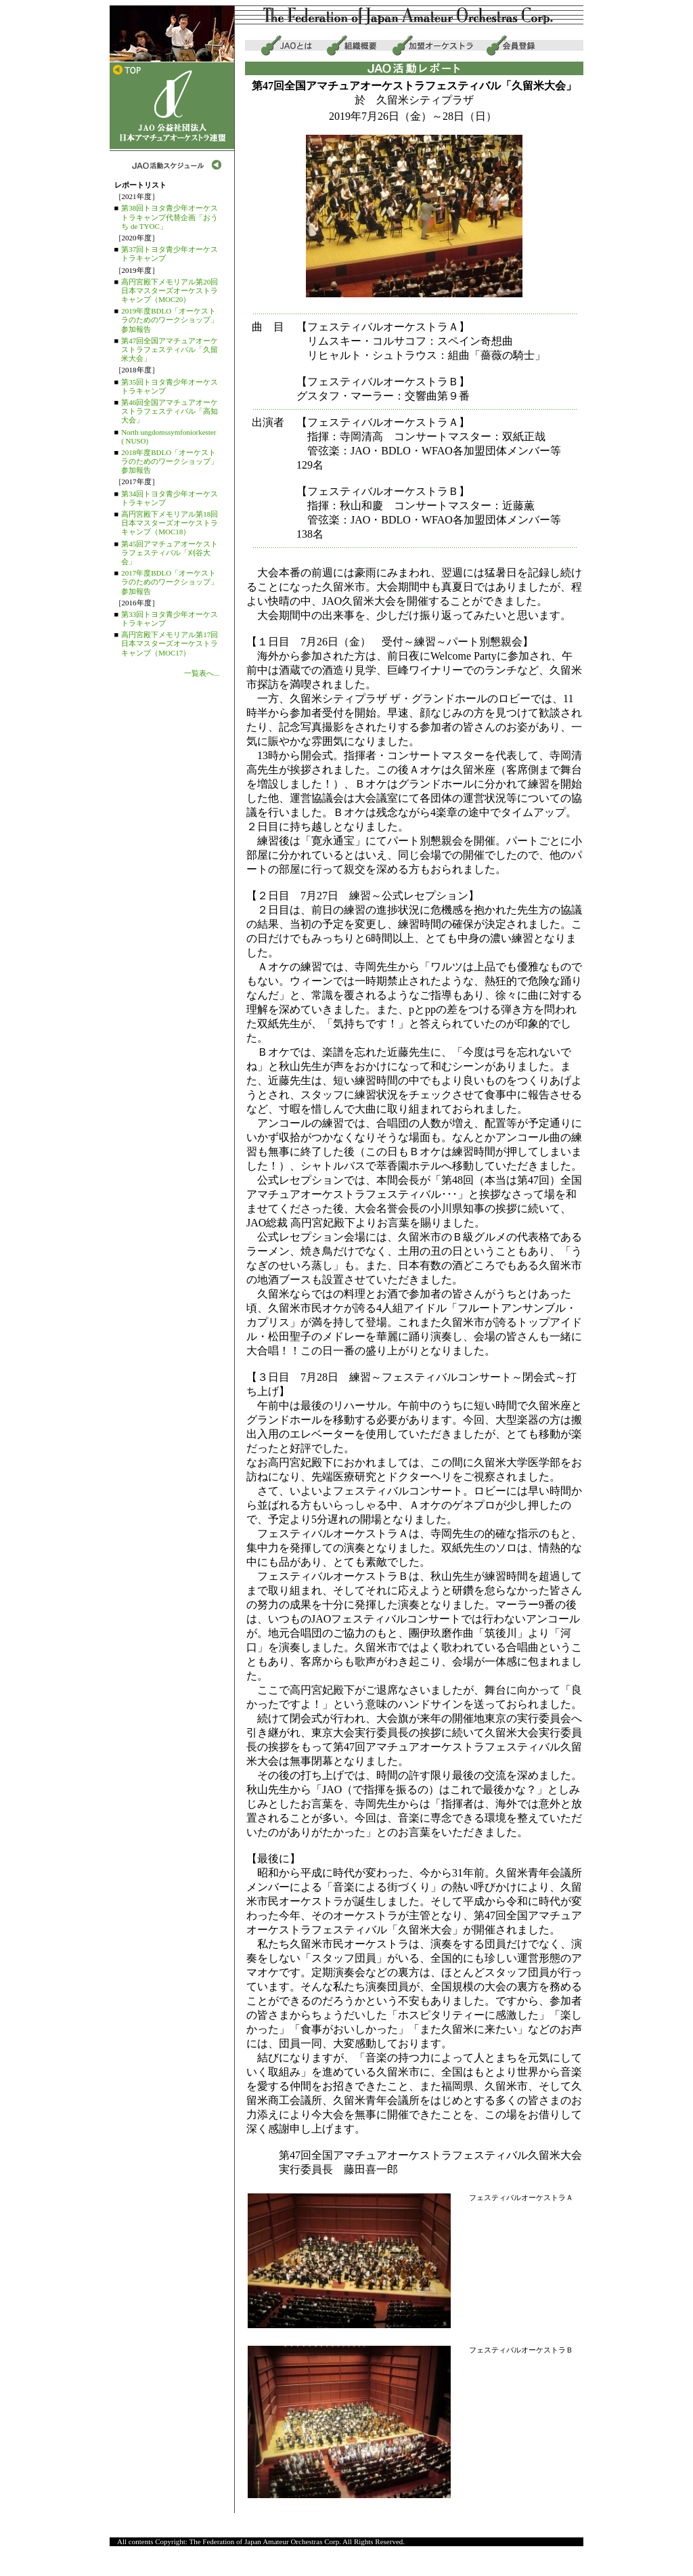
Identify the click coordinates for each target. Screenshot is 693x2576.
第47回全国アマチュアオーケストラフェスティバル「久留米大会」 (169, 349)
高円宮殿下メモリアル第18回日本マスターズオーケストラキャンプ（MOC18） (169, 523)
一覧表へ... (201, 673)
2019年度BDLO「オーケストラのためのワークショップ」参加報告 (169, 319)
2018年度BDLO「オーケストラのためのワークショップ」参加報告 (169, 461)
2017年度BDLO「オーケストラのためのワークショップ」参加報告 (169, 582)
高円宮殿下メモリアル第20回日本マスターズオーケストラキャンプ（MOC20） (169, 290)
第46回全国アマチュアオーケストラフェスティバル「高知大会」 (169, 411)
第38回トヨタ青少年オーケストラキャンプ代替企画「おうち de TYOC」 (169, 217)
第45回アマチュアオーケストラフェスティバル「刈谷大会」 (169, 552)
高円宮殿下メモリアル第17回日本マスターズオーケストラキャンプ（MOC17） (169, 643)
